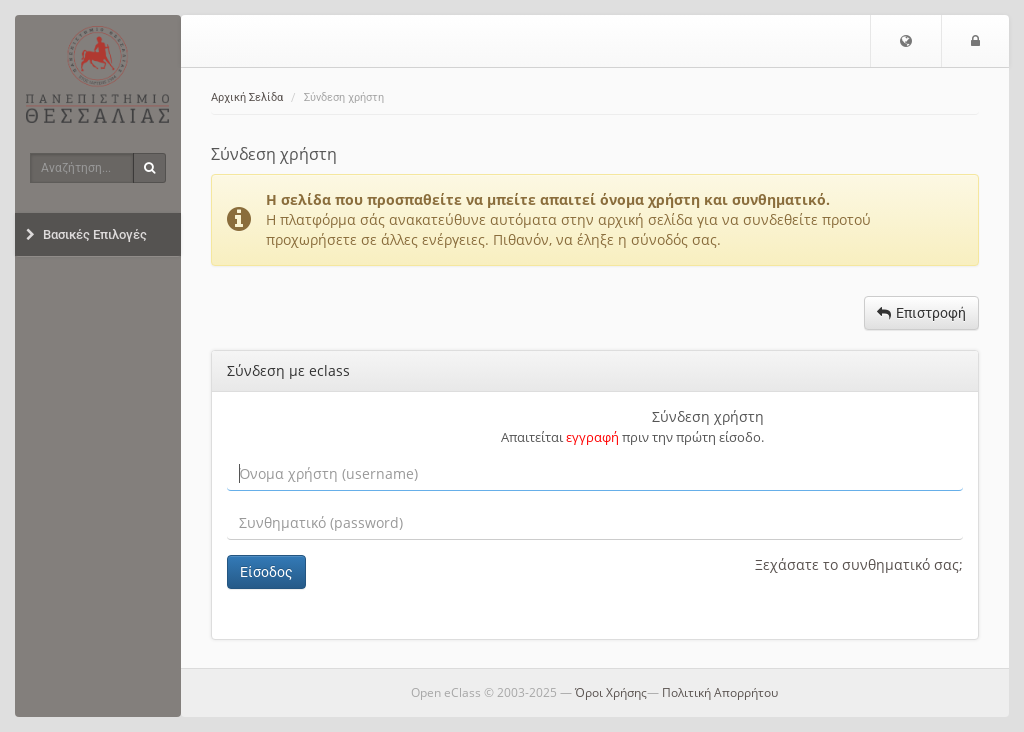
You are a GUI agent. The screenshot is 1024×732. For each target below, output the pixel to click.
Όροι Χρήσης (611, 692)
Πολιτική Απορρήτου (720, 692)
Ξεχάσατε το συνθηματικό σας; (859, 564)
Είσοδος (266, 572)
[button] (906, 41)
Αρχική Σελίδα (247, 97)
